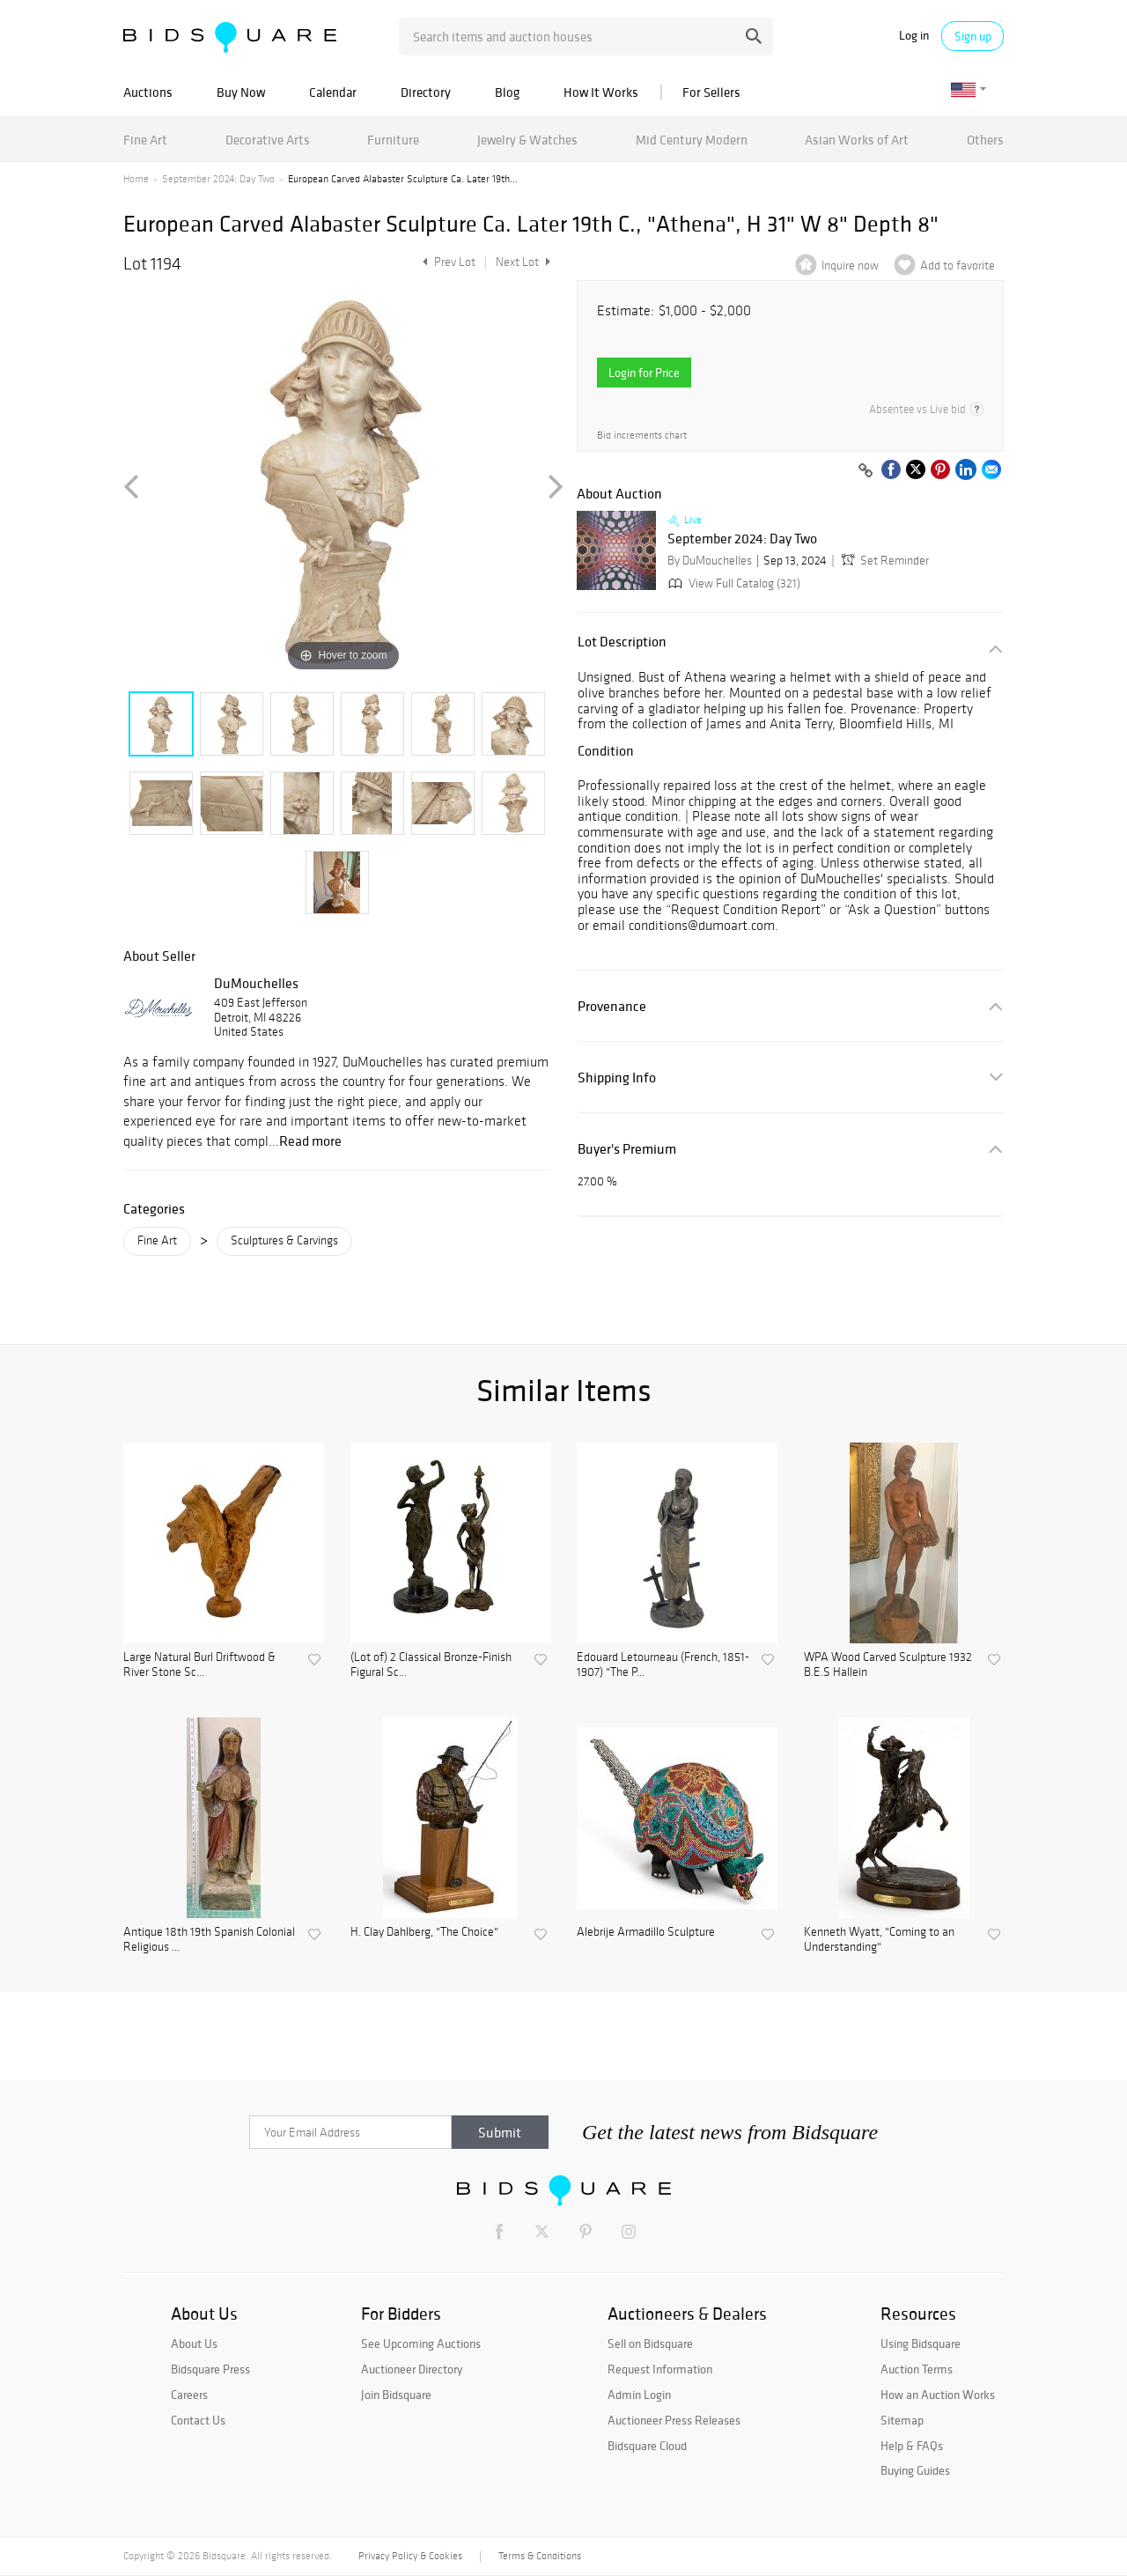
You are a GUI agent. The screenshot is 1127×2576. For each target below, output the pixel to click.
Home (136, 179)
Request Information (660, 2369)
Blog (507, 92)
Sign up (972, 36)
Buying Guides (915, 2470)
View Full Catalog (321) (732, 583)
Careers (189, 2395)
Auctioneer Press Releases (674, 2420)
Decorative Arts (267, 139)
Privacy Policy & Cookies (410, 2556)
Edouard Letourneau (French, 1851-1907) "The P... (663, 1664)
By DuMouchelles (709, 560)
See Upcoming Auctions (421, 2343)
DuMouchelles (256, 983)
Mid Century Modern (692, 139)
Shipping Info (617, 1077)
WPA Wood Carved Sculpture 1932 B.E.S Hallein (888, 1664)
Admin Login (639, 2395)
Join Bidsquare (396, 2395)
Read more (310, 1140)
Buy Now (241, 92)
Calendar (333, 92)
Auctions (148, 92)
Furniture (393, 139)
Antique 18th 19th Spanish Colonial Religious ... (209, 1939)
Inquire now (850, 265)
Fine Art (145, 139)
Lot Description (622, 641)
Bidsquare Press (210, 2369)
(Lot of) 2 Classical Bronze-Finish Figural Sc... (431, 1664)
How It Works (601, 92)
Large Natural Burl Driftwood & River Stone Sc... (199, 1664)
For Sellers (711, 92)
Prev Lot (446, 262)
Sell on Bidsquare (650, 2343)
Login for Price (644, 372)
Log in (914, 35)
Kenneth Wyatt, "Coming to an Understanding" (879, 1939)
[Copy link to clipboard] (865, 471)
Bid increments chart (642, 435)
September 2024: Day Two (218, 179)
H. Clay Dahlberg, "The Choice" (424, 1932)
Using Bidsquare (920, 2343)
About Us (194, 2343)
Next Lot (523, 262)
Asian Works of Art (857, 139)
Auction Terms (916, 2369)
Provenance (612, 1006)
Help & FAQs (911, 2446)
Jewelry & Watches (527, 139)
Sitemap (902, 2420)
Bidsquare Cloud (647, 2446)
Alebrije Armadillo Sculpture (646, 1932)
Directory (426, 92)
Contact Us (198, 2420)
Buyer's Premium (627, 1148)
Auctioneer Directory (411, 2369)
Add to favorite (957, 265)
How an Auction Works (937, 2395)
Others (985, 139)
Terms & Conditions (539, 2556)
